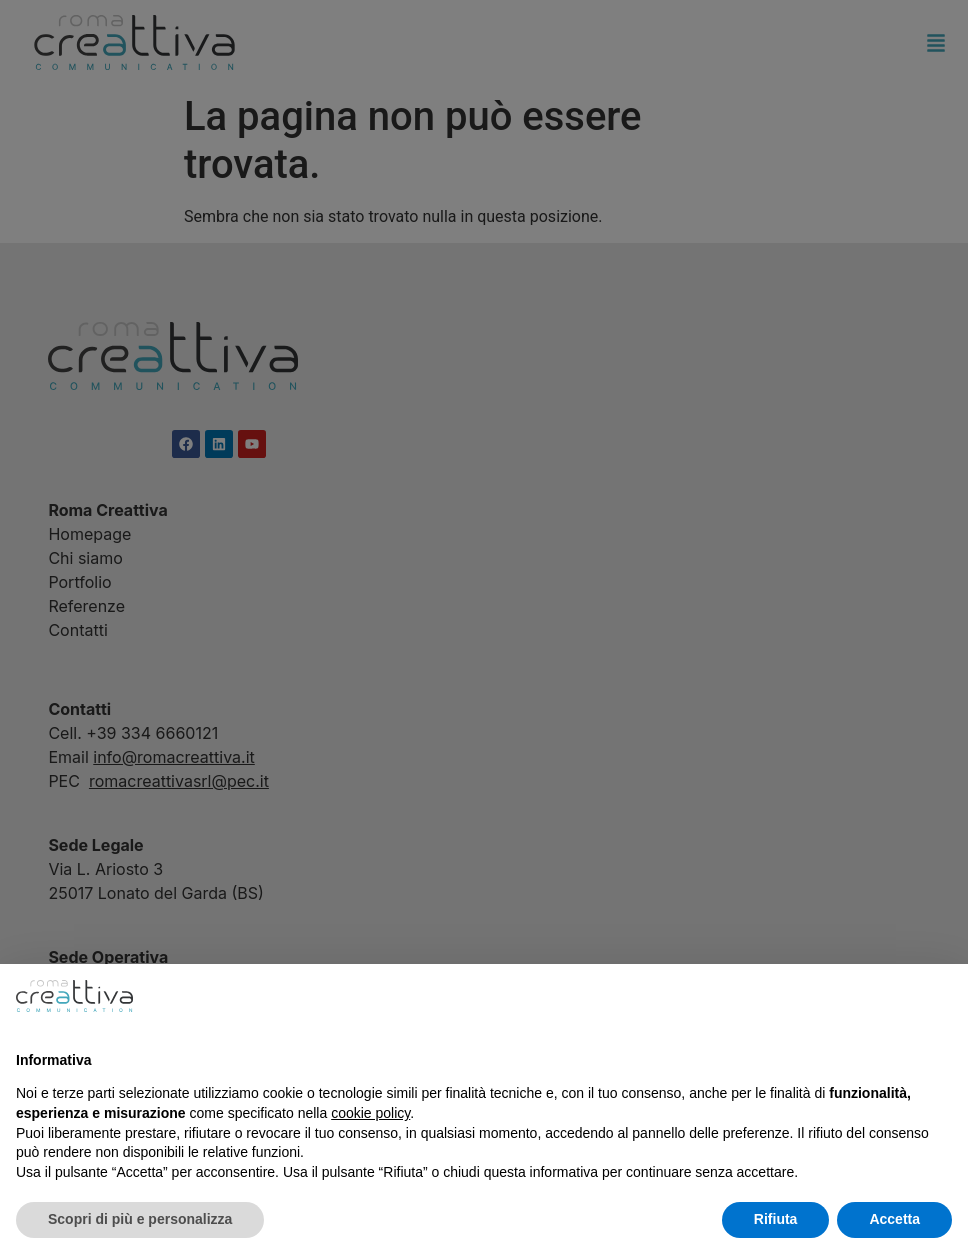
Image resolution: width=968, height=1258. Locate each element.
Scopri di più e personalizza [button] (140, 1219)
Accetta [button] (894, 1219)
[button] (942, 996)
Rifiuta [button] (776, 1219)
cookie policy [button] (370, 1113)
